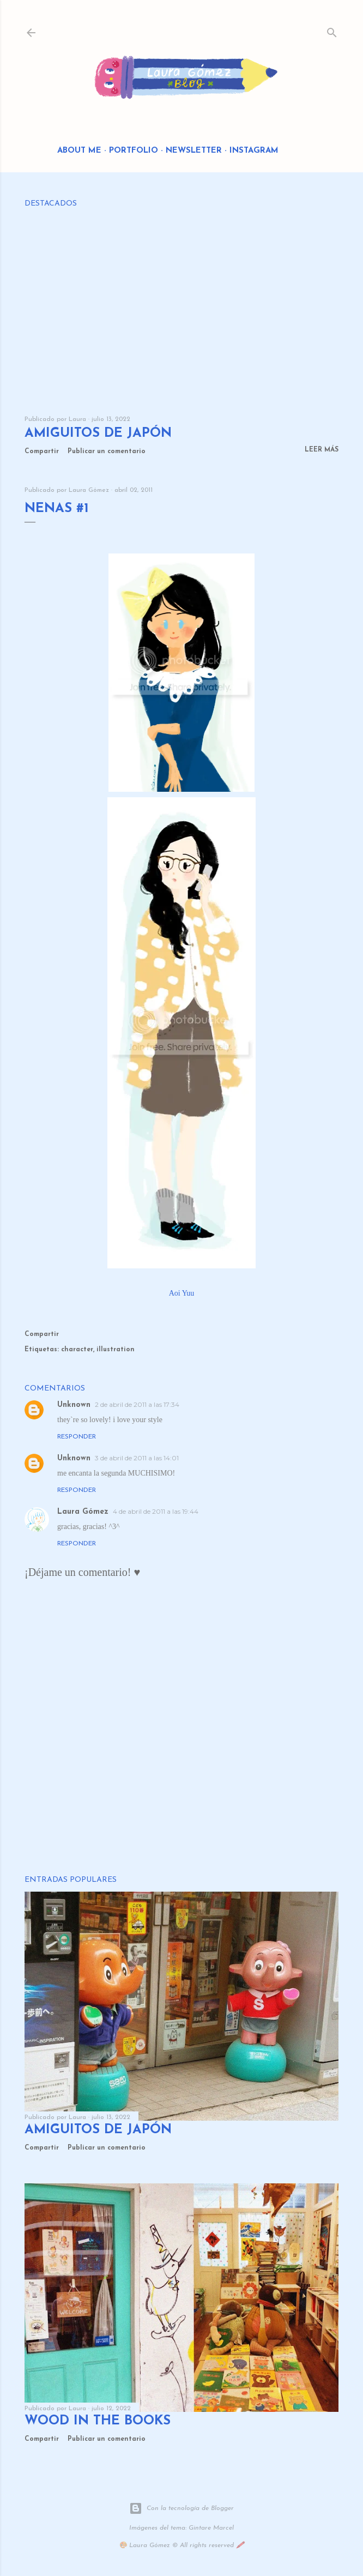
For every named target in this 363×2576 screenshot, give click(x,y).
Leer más (321, 450)
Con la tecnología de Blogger (181, 2508)
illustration (115, 1349)
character (77, 1349)
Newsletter (194, 151)
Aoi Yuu (182, 1293)
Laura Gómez (82, 1512)
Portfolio (133, 151)
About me (79, 151)
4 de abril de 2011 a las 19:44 (155, 1511)
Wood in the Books (98, 2421)
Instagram (254, 151)
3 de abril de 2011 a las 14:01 (137, 1458)
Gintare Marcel (211, 2528)
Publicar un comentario (107, 451)
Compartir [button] (42, 451)
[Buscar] (331, 30)
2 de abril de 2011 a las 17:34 (137, 1404)
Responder (76, 1437)
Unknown (73, 1405)
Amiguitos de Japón (98, 433)
